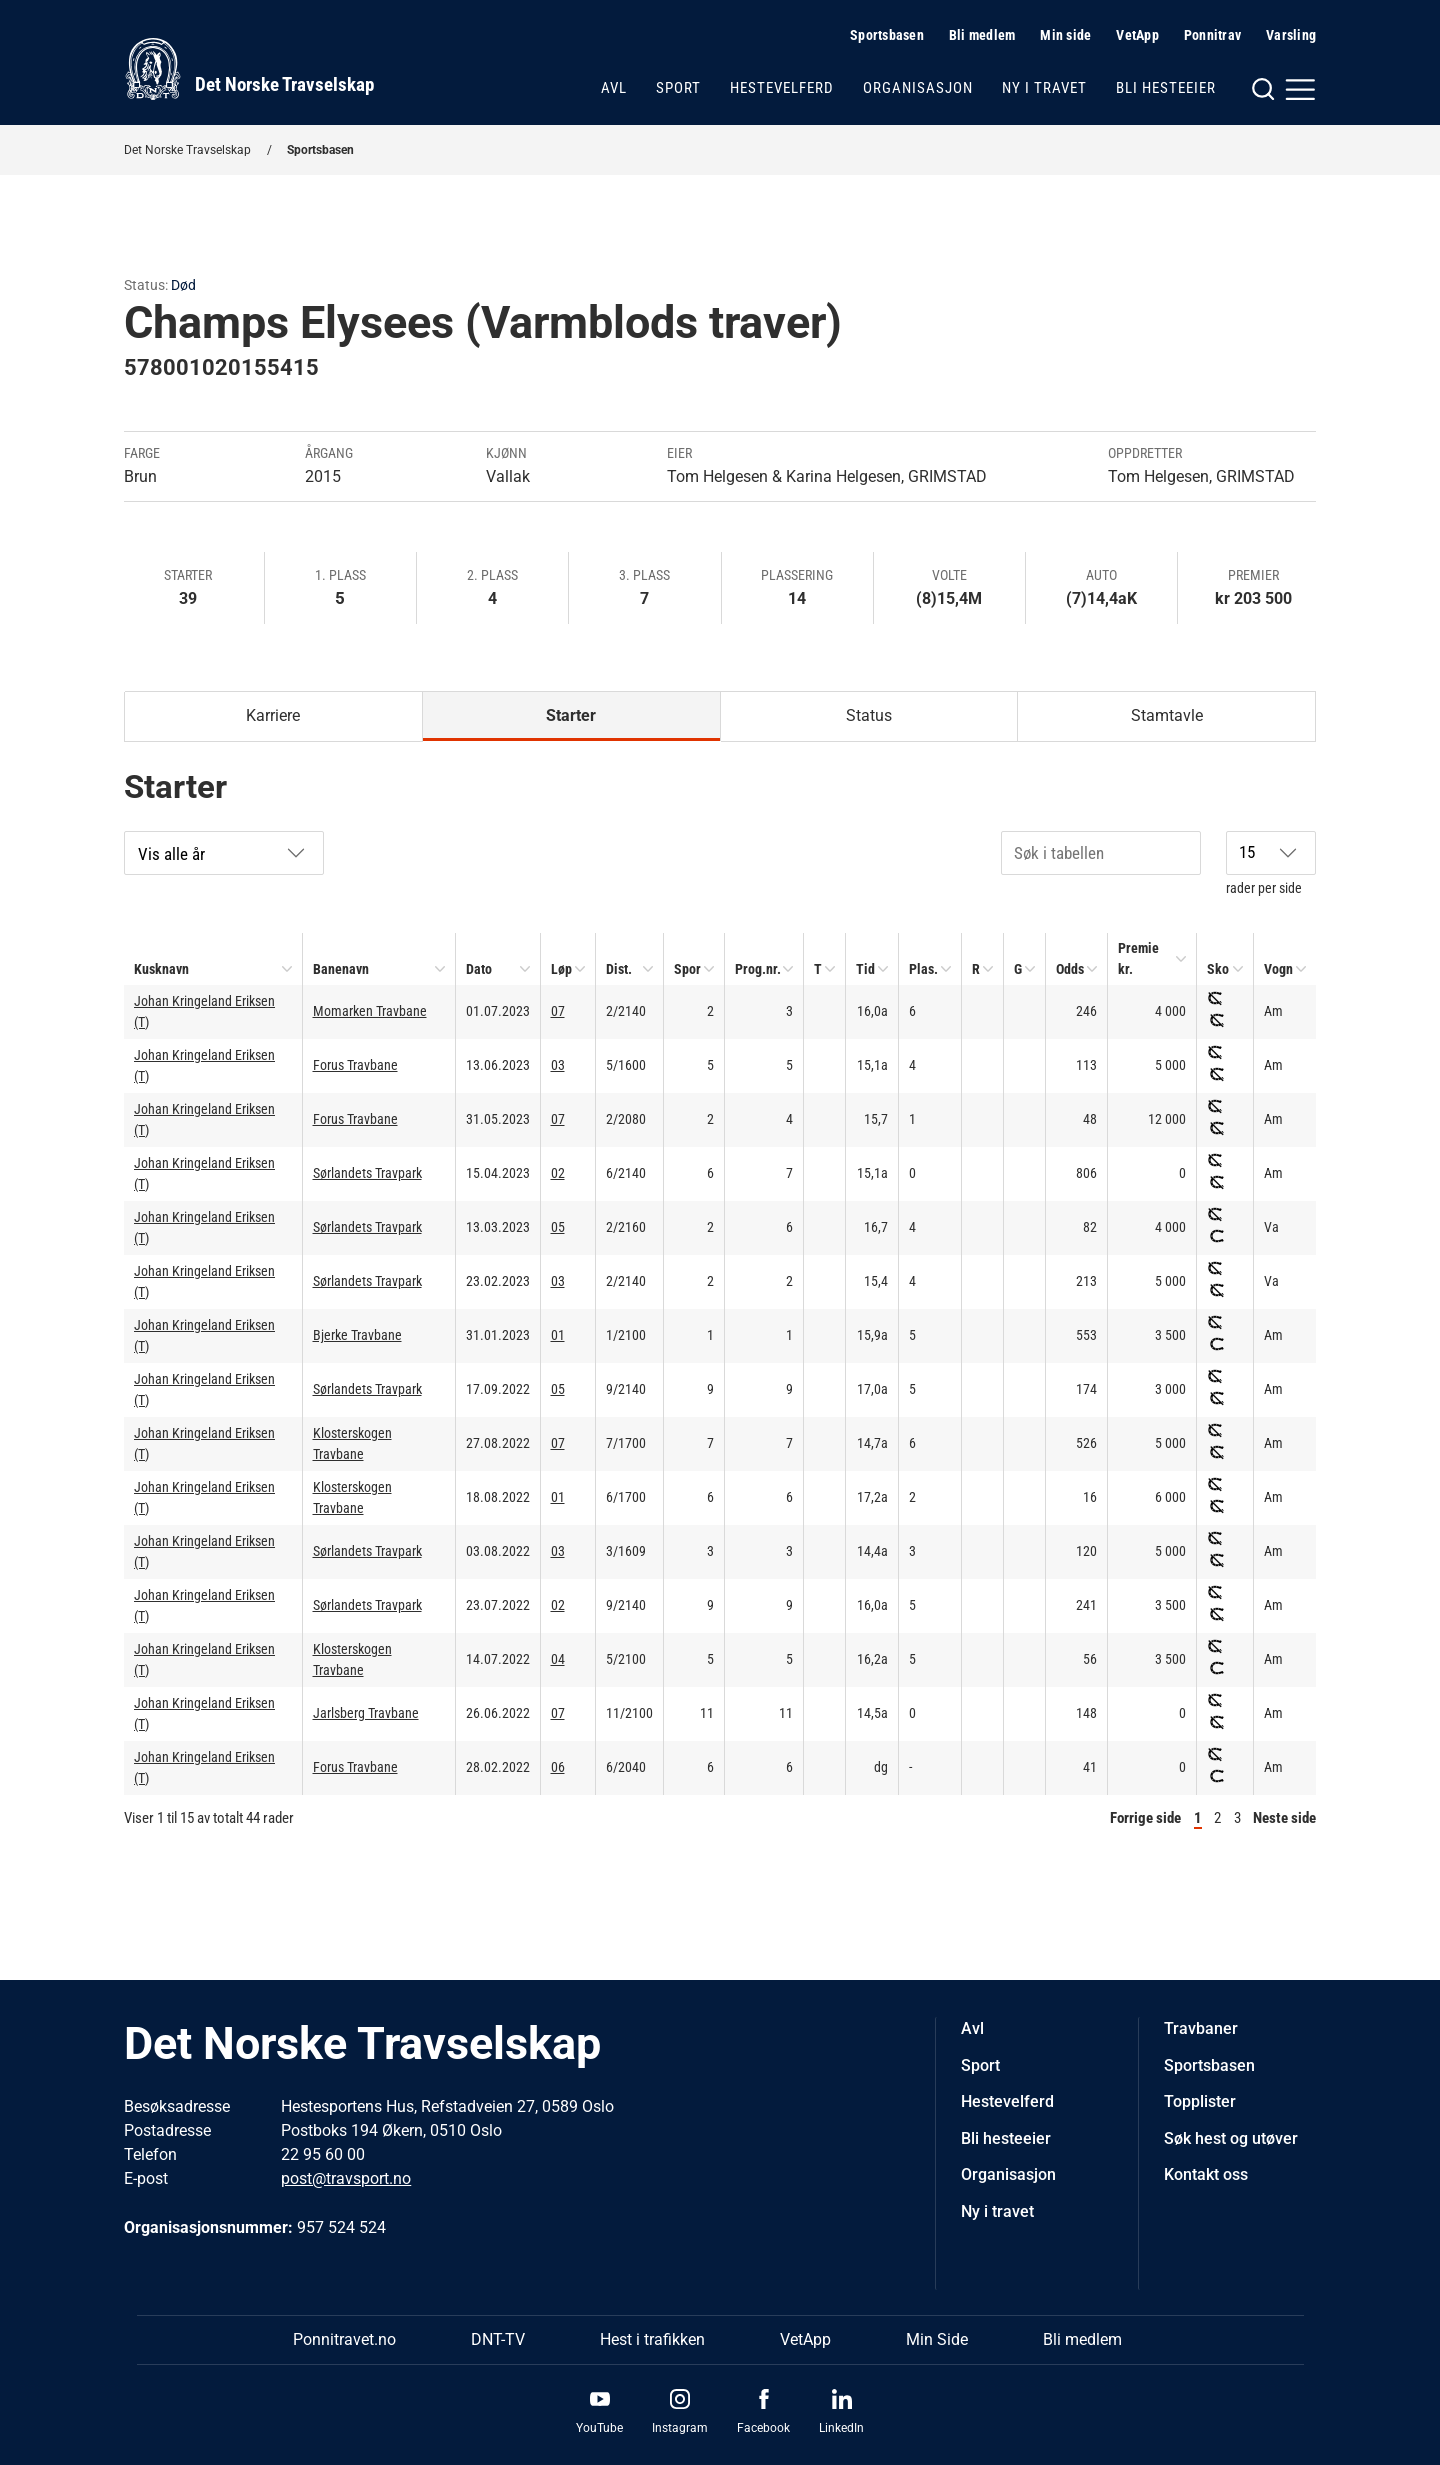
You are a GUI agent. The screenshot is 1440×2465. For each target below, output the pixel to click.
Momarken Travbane (370, 1011)
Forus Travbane (355, 1065)
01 (558, 1335)
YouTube (599, 2428)
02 (558, 1173)
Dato (479, 969)
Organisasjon (918, 88)
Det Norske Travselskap (187, 150)
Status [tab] (869, 715)
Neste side (1284, 1818)
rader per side (1271, 863)
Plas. (923, 969)
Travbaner (1201, 2028)
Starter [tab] (571, 715)
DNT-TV (498, 2339)
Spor (687, 969)
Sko (1218, 969)
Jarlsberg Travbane (366, 1713)
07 (558, 1011)
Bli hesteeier (1166, 88)
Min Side (937, 2339)
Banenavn (341, 969)
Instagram (680, 2428)
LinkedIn (841, 2428)
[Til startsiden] (249, 69)
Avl (614, 88)
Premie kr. (1138, 958)
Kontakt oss (1206, 2174)
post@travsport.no (346, 2178)
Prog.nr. (758, 969)
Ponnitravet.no (344, 2339)
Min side (1065, 35)
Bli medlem (982, 35)
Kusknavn (161, 969)
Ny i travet (1044, 88)
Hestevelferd (782, 88)
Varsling (1291, 35)
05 (558, 1227)
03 (558, 1065)
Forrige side (1145, 1818)
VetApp (1137, 35)
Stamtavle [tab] (1167, 715)
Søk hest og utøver (1231, 2138)
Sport (678, 88)
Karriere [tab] (273, 715)
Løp (561, 969)
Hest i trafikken (652, 2339)
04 (558, 1659)
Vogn (1278, 969)
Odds (1070, 969)
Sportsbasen (887, 35)
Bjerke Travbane (357, 1335)
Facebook (763, 2428)
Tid (865, 969)
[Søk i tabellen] (1101, 853)
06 (558, 1767)
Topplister (1200, 2101)
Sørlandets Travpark (367, 1173)
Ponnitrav (1212, 35)
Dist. (619, 969)
